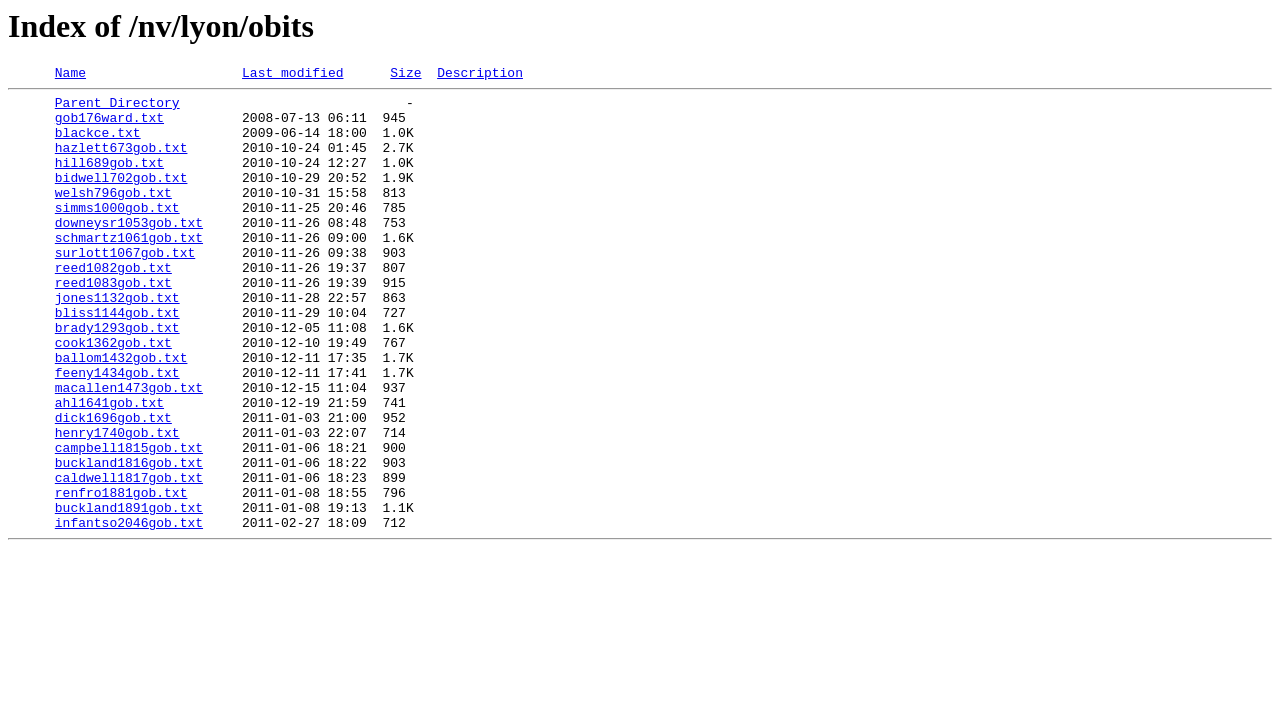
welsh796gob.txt (113, 216)
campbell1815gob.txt (129, 522)
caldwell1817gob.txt (129, 558)
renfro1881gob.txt (121, 576)
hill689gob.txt (109, 180)
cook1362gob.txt (113, 396)
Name (70, 75)
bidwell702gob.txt (121, 198)
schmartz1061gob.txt (129, 270)
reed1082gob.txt (113, 306)
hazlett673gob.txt (121, 162)
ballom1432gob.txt (121, 414)
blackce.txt (98, 144)
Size (405, 75)
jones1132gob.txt (117, 342)
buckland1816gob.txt (129, 540)
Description (480, 75)
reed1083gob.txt (113, 324)
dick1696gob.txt (113, 486)
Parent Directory (117, 108)
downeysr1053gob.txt (129, 252)
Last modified (292, 75)
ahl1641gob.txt (109, 468)
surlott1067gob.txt (125, 288)
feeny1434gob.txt (117, 432)
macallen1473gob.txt (129, 450)
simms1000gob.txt (117, 234)
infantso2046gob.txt (129, 612)
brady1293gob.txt (117, 378)
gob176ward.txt (109, 126)
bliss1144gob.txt (117, 360)
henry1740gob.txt (117, 504)
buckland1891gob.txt (129, 594)
